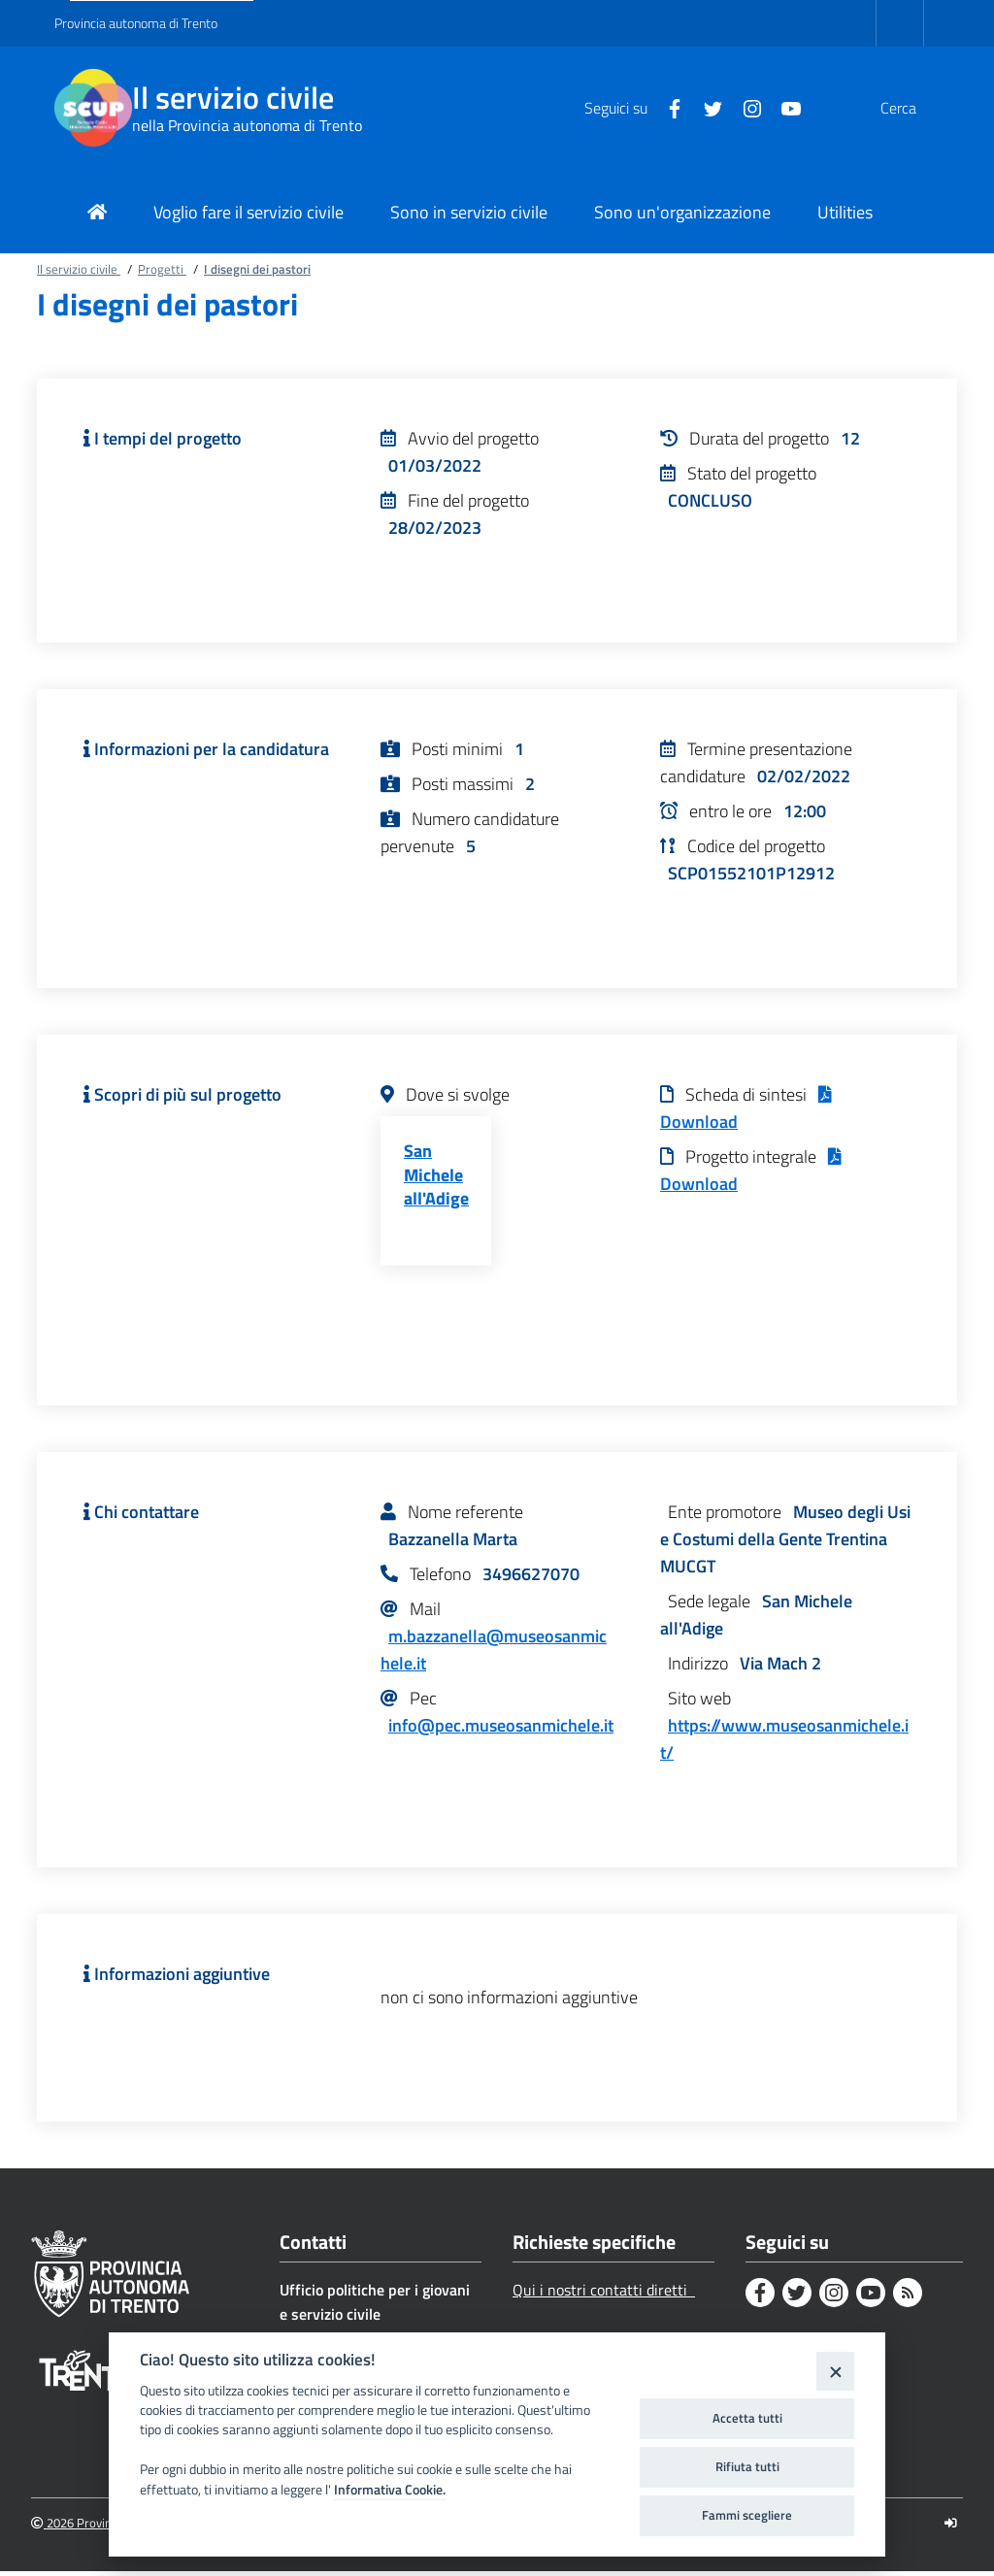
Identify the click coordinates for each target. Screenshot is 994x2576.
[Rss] (907, 2296)
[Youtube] (744, 106)
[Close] (835, 2371)
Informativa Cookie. (390, 2489)
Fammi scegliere (747, 2515)
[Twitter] (666, 106)
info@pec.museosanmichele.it (500, 1729)
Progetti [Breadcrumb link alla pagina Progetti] (162, 269)
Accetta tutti (747, 2417)
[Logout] (950, 2527)
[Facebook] (628, 106)
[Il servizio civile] (93, 108)
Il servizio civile (233, 98)
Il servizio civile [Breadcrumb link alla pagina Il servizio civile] (78, 269)
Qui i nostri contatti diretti (604, 2293)
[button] (916, 107)
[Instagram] (705, 106)
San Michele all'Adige (436, 1177)
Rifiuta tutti (747, 2466)
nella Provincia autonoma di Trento (247, 125)
